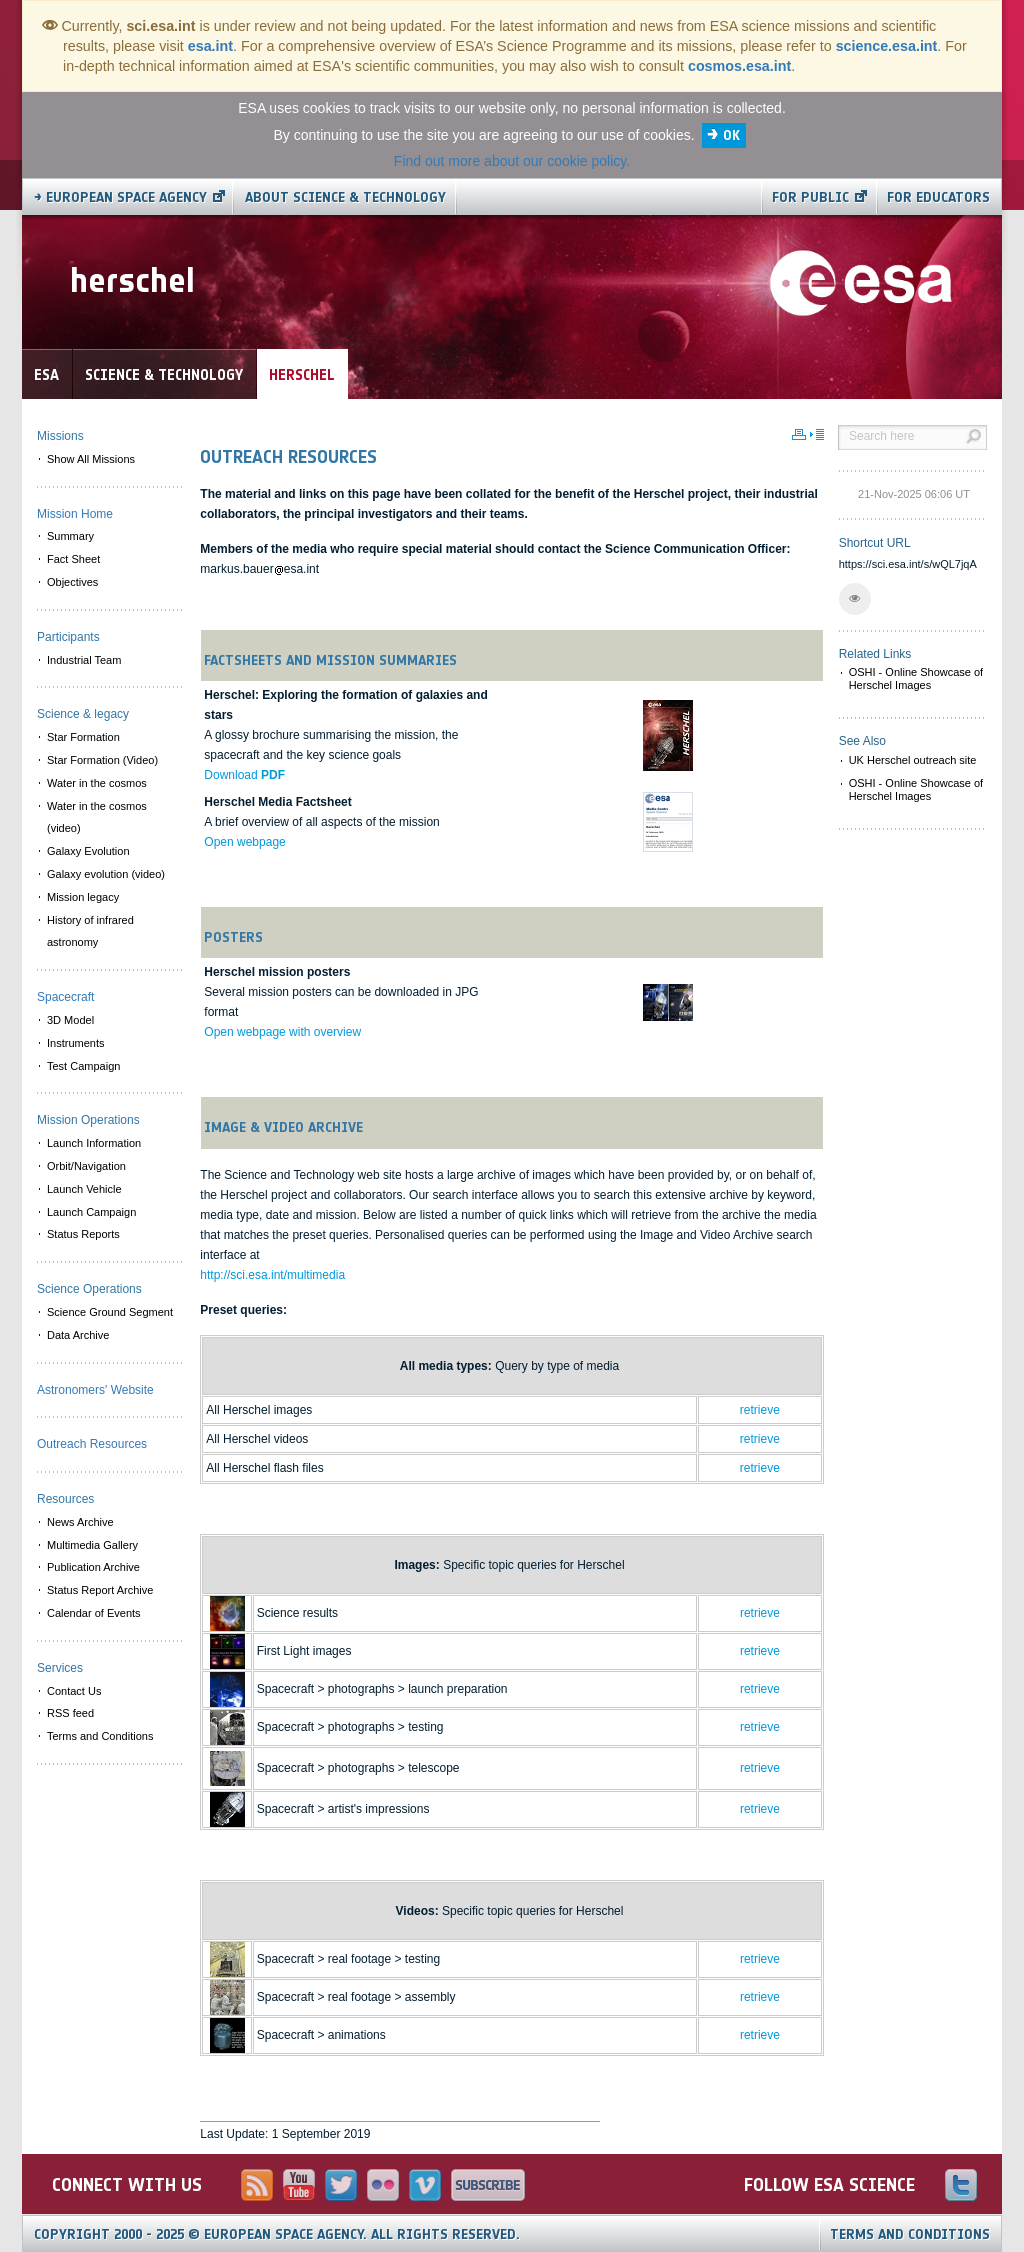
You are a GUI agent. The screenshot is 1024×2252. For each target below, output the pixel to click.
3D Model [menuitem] (70, 1020)
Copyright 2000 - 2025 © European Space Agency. (277, 2234)
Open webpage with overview (282, 1032)
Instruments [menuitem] (75, 1043)
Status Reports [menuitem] (83, 1234)
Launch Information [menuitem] (94, 1143)
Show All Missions (91, 459)
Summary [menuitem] (70, 536)
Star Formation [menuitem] (83, 737)
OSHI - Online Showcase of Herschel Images (916, 678)
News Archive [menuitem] (80, 1522)
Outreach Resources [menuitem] (92, 1444)
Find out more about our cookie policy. (512, 161)
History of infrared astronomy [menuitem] (90, 931)
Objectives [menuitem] (72, 582)
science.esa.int (887, 46)
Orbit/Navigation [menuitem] (86, 1166)
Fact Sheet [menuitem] (73, 559)
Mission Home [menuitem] (75, 514)
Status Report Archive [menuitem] (100, 1590)
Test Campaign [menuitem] (83, 1066)
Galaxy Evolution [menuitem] (88, 851)
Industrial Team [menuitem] (84, 660)
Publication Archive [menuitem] (93, 1567)
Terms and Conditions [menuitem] (100, 1736)
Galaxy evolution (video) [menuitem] (106, 874)
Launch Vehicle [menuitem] (84, 1189)
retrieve (760, 1410)
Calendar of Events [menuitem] (94, 1613)
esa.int (210, 46)
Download (244, 775)
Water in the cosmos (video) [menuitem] (97, 817)
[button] (855, 599)
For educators (938, 197)
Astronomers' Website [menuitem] (95, 1390)
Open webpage (244, 842)
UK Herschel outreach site (913, 760)
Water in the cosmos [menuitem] (97, 783)
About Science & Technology (345, 197)
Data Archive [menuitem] (78, 1335)
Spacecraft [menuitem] (65, 997)
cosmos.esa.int (739, 66)
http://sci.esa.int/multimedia (272, 1275)
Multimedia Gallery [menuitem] (92, 1545)
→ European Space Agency (120, 197)
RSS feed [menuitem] (70, 1713)
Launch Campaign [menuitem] (91, 1212)
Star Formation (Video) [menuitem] (102, 760)
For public (810, 197)
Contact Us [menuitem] (74, 1691)
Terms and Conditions (910, 2234)
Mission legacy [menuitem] (83, 897)
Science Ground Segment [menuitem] (110, 1312)
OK (731, 135)
